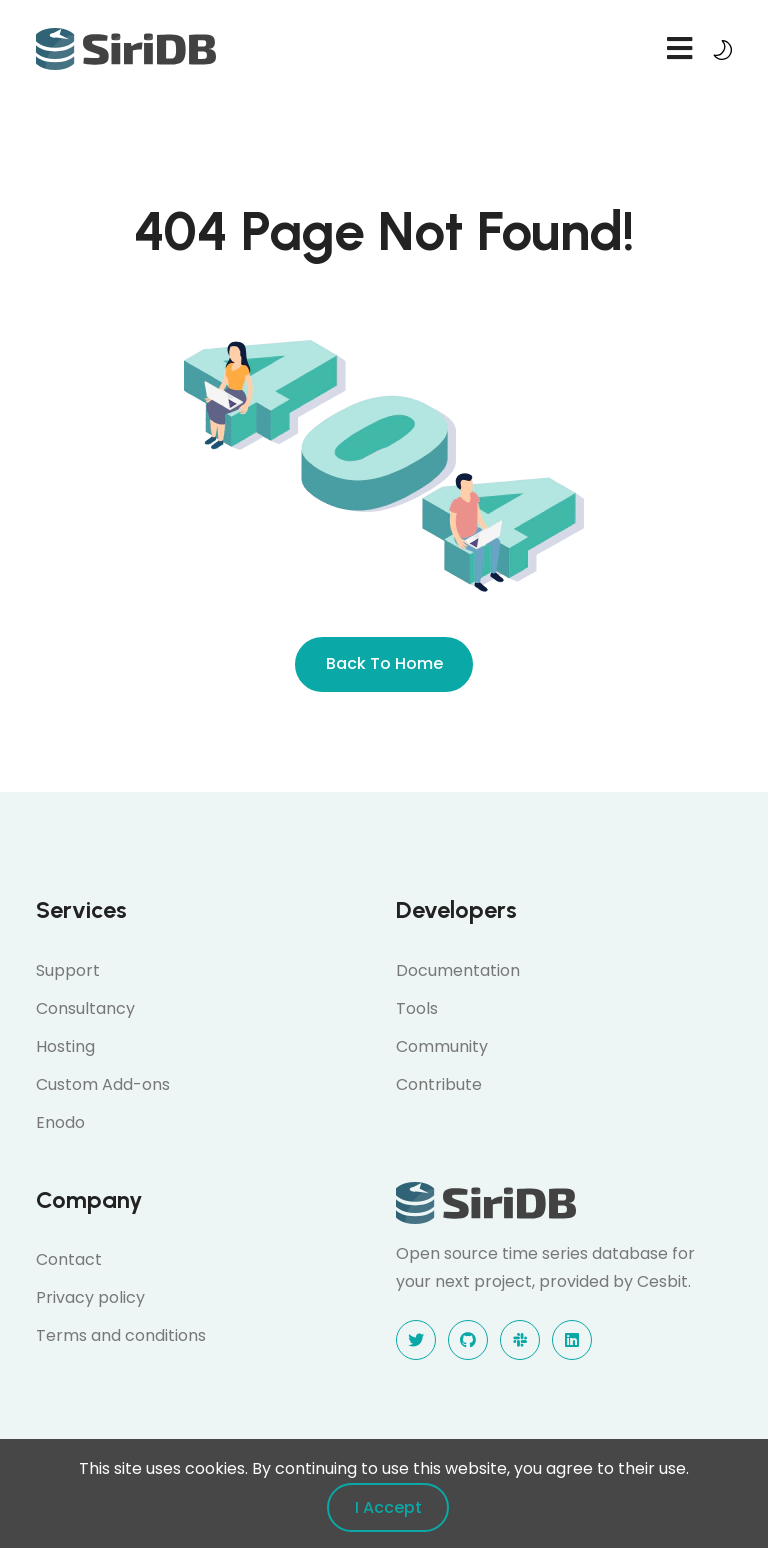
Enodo (60, 1122)
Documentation (458, 970)
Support (68, 970)
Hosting (65, 1046)
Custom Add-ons (103, 1084)
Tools (417, 1008)
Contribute (439, 1084)
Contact (69, 1259)
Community (442, 1046)
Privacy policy (90, 1297)
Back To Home (384, 663)
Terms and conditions (121, 1335)
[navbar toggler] (679, 49)
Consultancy (85, 1008)
